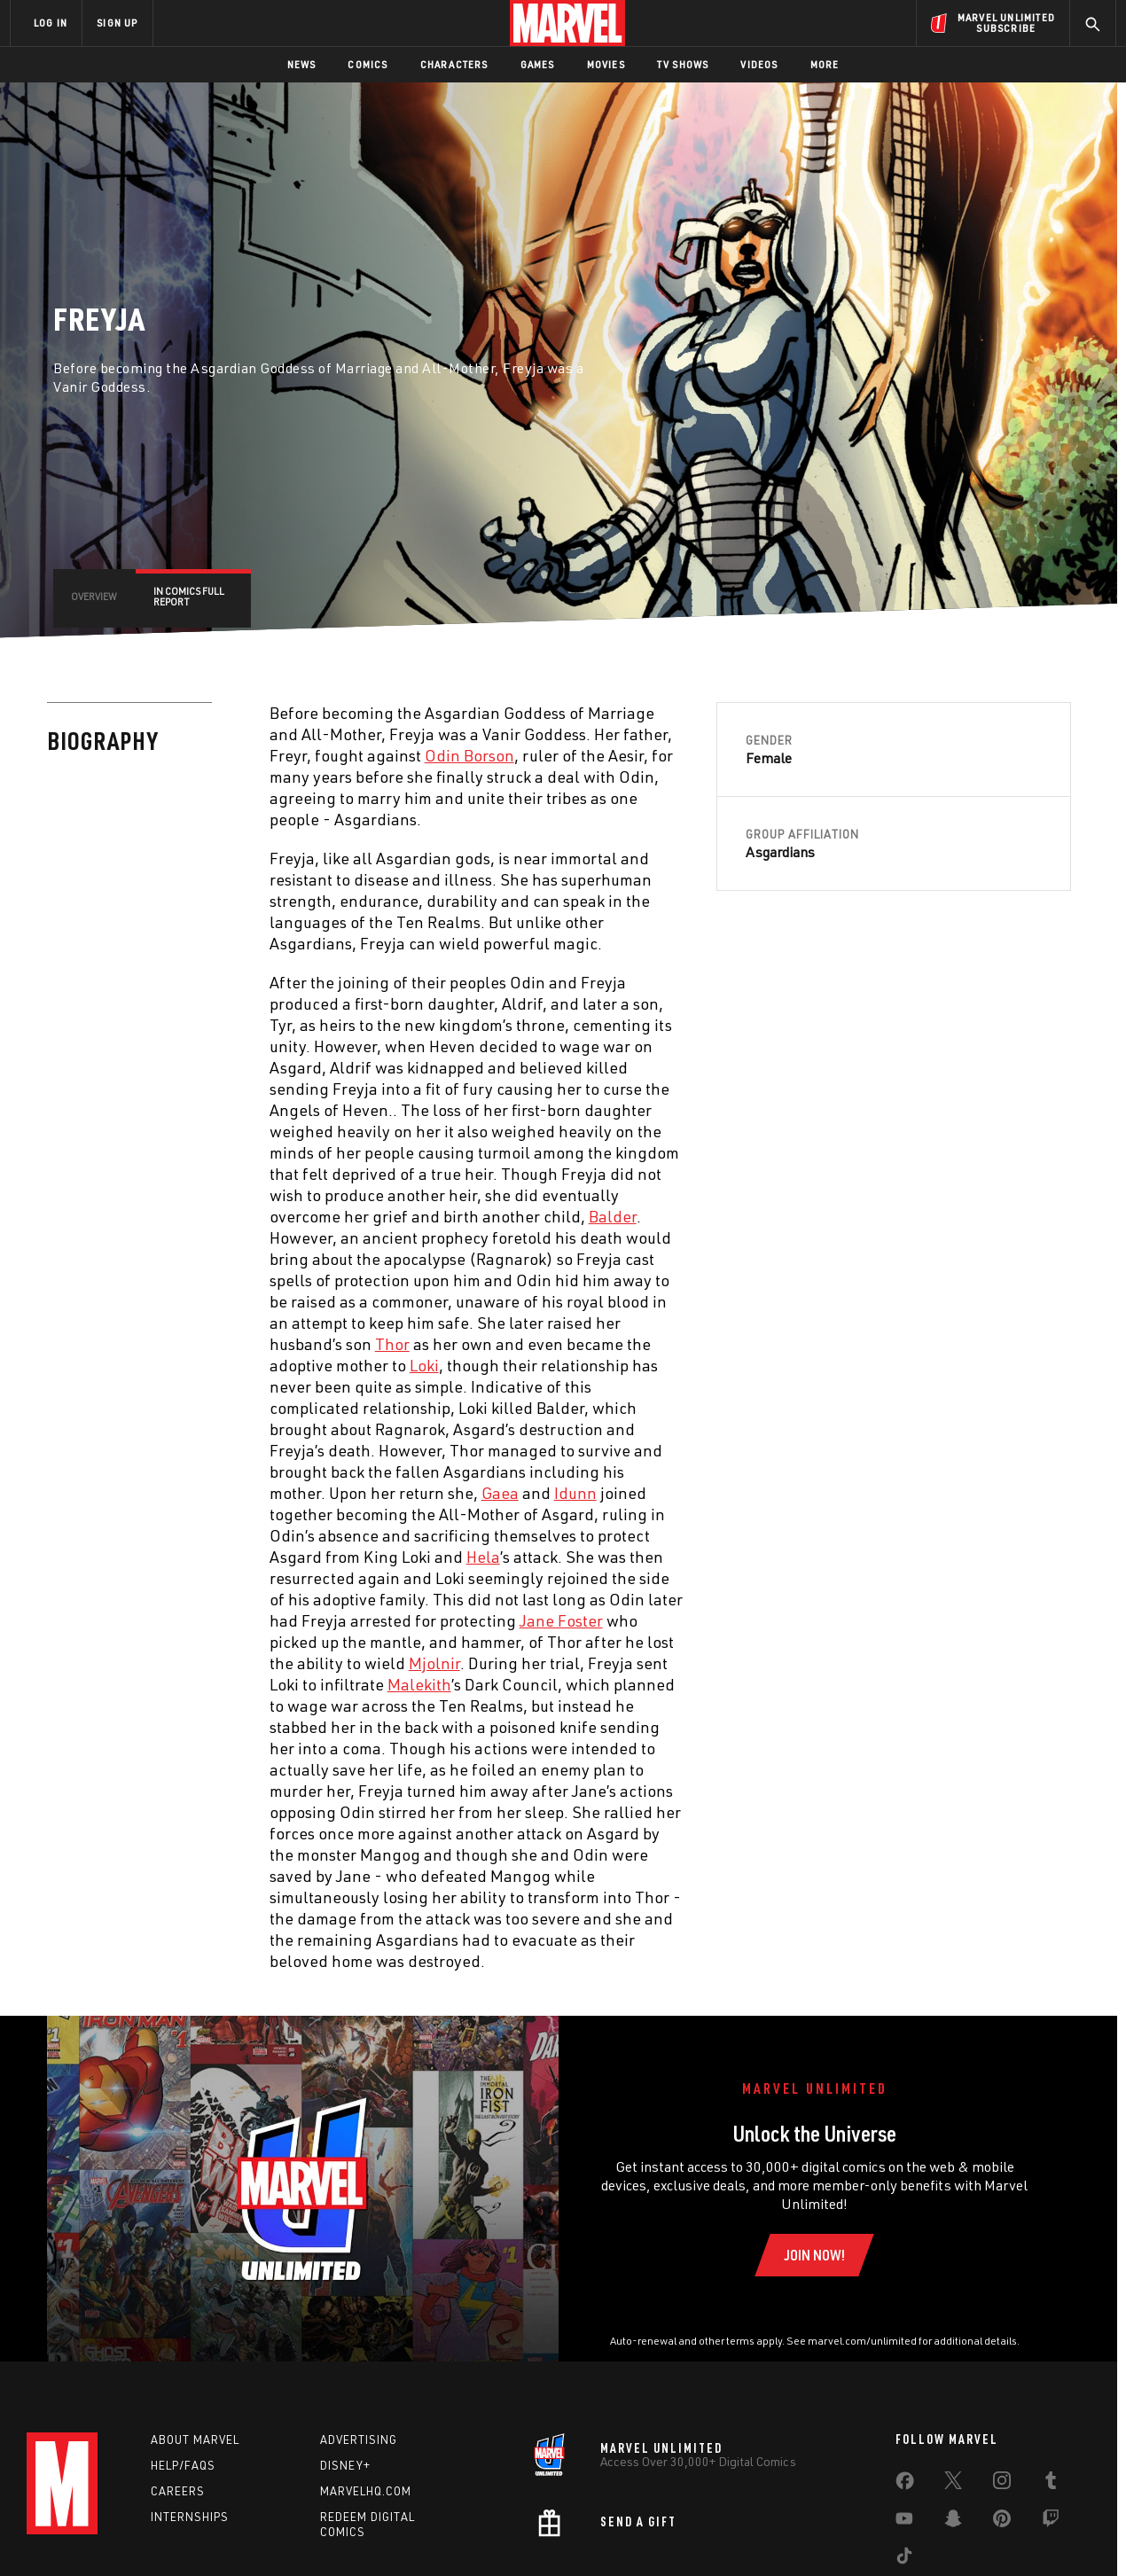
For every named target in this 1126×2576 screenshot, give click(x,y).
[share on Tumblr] (1051, 2484)
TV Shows (683, 64)
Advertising (358, 2439)
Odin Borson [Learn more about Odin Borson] (469, 755)
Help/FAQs (183, 2465)
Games (537, 64)
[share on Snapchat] (953, 2522)
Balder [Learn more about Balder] (613, 1216)
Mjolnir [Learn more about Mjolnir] (434, 1663)
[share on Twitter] (953, 2484)
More (825, 64)
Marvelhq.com (365, 2491)
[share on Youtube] (904, 2522)
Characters (454, 64)
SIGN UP (117, 22)
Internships (190, 2517)
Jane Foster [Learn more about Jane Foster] (561, 1620)
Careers (178, 2491)
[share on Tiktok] (904, 2559)
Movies (606, 64)
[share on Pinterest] (1002, 2522)
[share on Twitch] (1051, 2522)
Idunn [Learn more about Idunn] (575, 1493)
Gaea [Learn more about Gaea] (500, 1493)
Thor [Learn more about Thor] (392, 1344)
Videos (759, 64)
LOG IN (50, 22)
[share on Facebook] (904, 2485)
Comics (367, 64)
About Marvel (195, 2439)
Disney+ (345, 2465)
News (302, 64)
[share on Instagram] (1002, 2484)
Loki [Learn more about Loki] (424, 1365)
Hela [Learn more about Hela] (483, 1556)
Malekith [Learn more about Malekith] (419, 1684)
